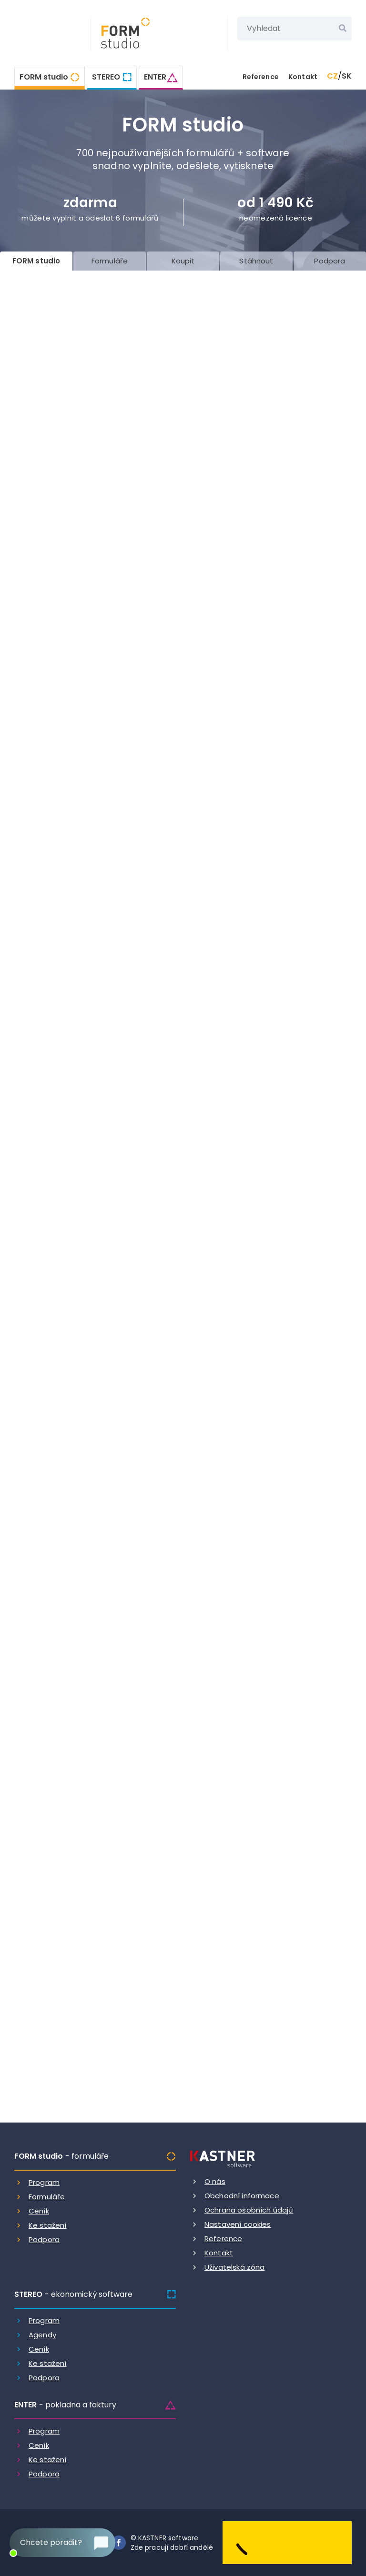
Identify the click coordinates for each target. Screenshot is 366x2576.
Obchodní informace (241, 2196)
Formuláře (47, 2197)
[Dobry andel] (287, 2541)
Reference (261, 76)
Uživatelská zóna (234, 2267)
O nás (214, 2181)
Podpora (44, 2239)
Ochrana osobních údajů (248, 2210)
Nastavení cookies (237, 2224)
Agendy (42, 2335)
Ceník (39, 2211)
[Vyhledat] (343, 28)
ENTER (155, 76)
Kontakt (302, 76)
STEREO (106, 76)
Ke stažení (48, 2225)
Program (44, 2182)
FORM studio (44, 76)
